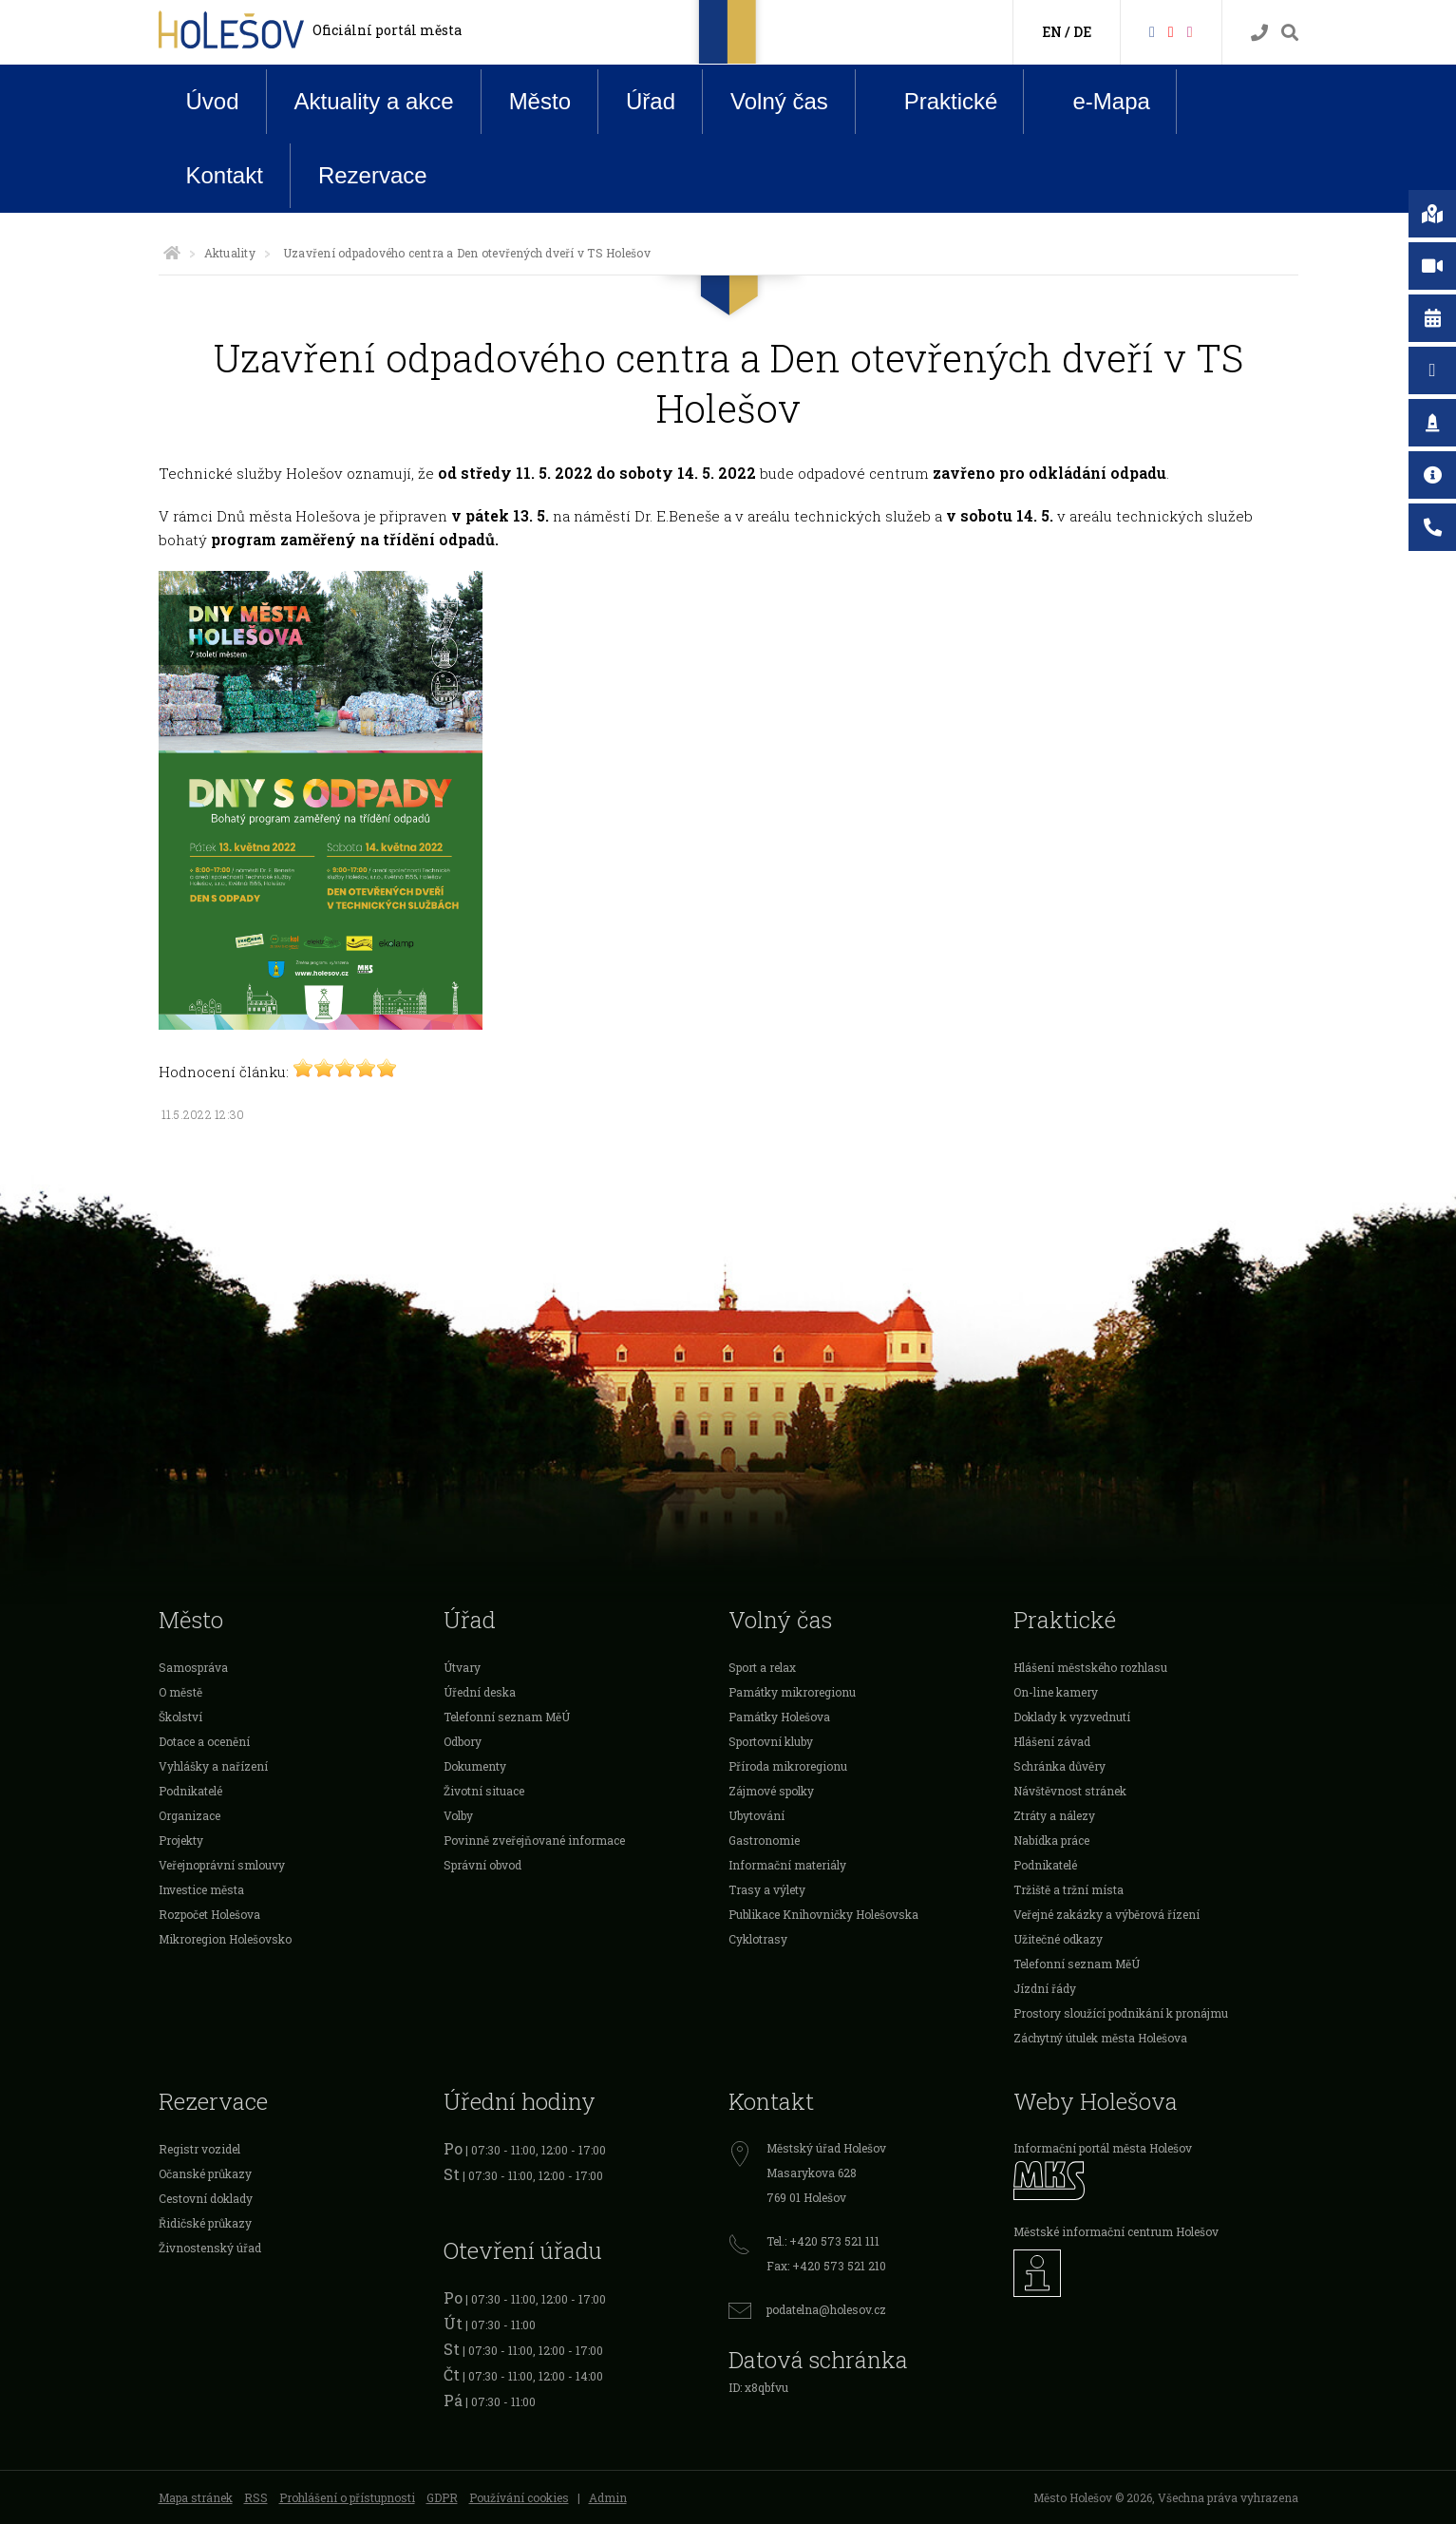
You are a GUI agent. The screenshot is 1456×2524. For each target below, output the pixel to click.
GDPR (442, 2497)
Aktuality (229, 252)
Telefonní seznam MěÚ (507, 1716)
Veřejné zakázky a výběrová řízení (1106, 1914)
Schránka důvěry (1059, 1766)
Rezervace (372, 175)
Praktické (936, 100)
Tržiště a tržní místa (1068, 1889)
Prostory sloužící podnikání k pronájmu (1120, 2013)
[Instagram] (1190, 31)
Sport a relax (762, 1667)
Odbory (463, 1741)
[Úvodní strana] (171, 252)
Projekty (181, 1840)
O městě (180, 1691)
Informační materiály (787, 1864)
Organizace (189, 1815)
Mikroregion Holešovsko (225, 1938)
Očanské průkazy (205, 2173)
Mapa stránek (196, 2497)
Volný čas (779, 101)
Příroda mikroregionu (787, 1766)
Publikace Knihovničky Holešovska (823, 1914)
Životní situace (484, 1790)
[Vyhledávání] (1289, 33)
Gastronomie (764, 1840)
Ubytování (756, 1815)
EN (1052, 32)
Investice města (201, 1889)
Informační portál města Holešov (1102, 2147)
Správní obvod (482, 1864)
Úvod (212, 101)
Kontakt (224, 175)
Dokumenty (475, 1766)
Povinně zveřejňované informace (534, 1840)
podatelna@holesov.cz (826, 2309)
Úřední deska (480, 1691)
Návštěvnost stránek (1069, 1790)
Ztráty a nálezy (1054, 1815)
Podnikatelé (190, 1790)
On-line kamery (1055, 1691)
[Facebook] (1152, 31)
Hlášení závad (1051, 1741)
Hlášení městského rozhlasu (1090, 1667)
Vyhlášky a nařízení (213, 1766)
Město (540, 101)
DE (1082, 32)
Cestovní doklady (206, 2198)
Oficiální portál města (387, 30)
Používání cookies (519, 2497)
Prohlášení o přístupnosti (347, 2497)
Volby (458, 1815)
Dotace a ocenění (204, 1741)
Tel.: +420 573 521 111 (822, 2241)
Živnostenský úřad (210, 2247)
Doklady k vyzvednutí (1071, 1716)
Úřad (650, 101)
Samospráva (193, 1667)
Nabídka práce (1051, 1840)
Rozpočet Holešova (209, 1914)
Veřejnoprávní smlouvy (222, 1864)
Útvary (462, 1667)
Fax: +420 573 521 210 (826, 2265)
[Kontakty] (1259, 33)
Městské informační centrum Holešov (1116, 2231)
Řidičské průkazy (205, 2222)
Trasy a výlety (766, 1889)
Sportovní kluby (770, 1741)
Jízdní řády (1044, 1988)
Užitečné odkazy (1058, 1938)
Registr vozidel (199, 2148)
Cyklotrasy (757, 1938)
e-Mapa (1096, 101)
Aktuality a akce (374, 101)
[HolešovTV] (1171, 31)
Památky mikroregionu (792, 1691)
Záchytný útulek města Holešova (1100, 2037)
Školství (180, 1716)
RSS (256, 2497)
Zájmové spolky (771, 1790)
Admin (608, 2497)
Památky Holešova (779, 1716)
